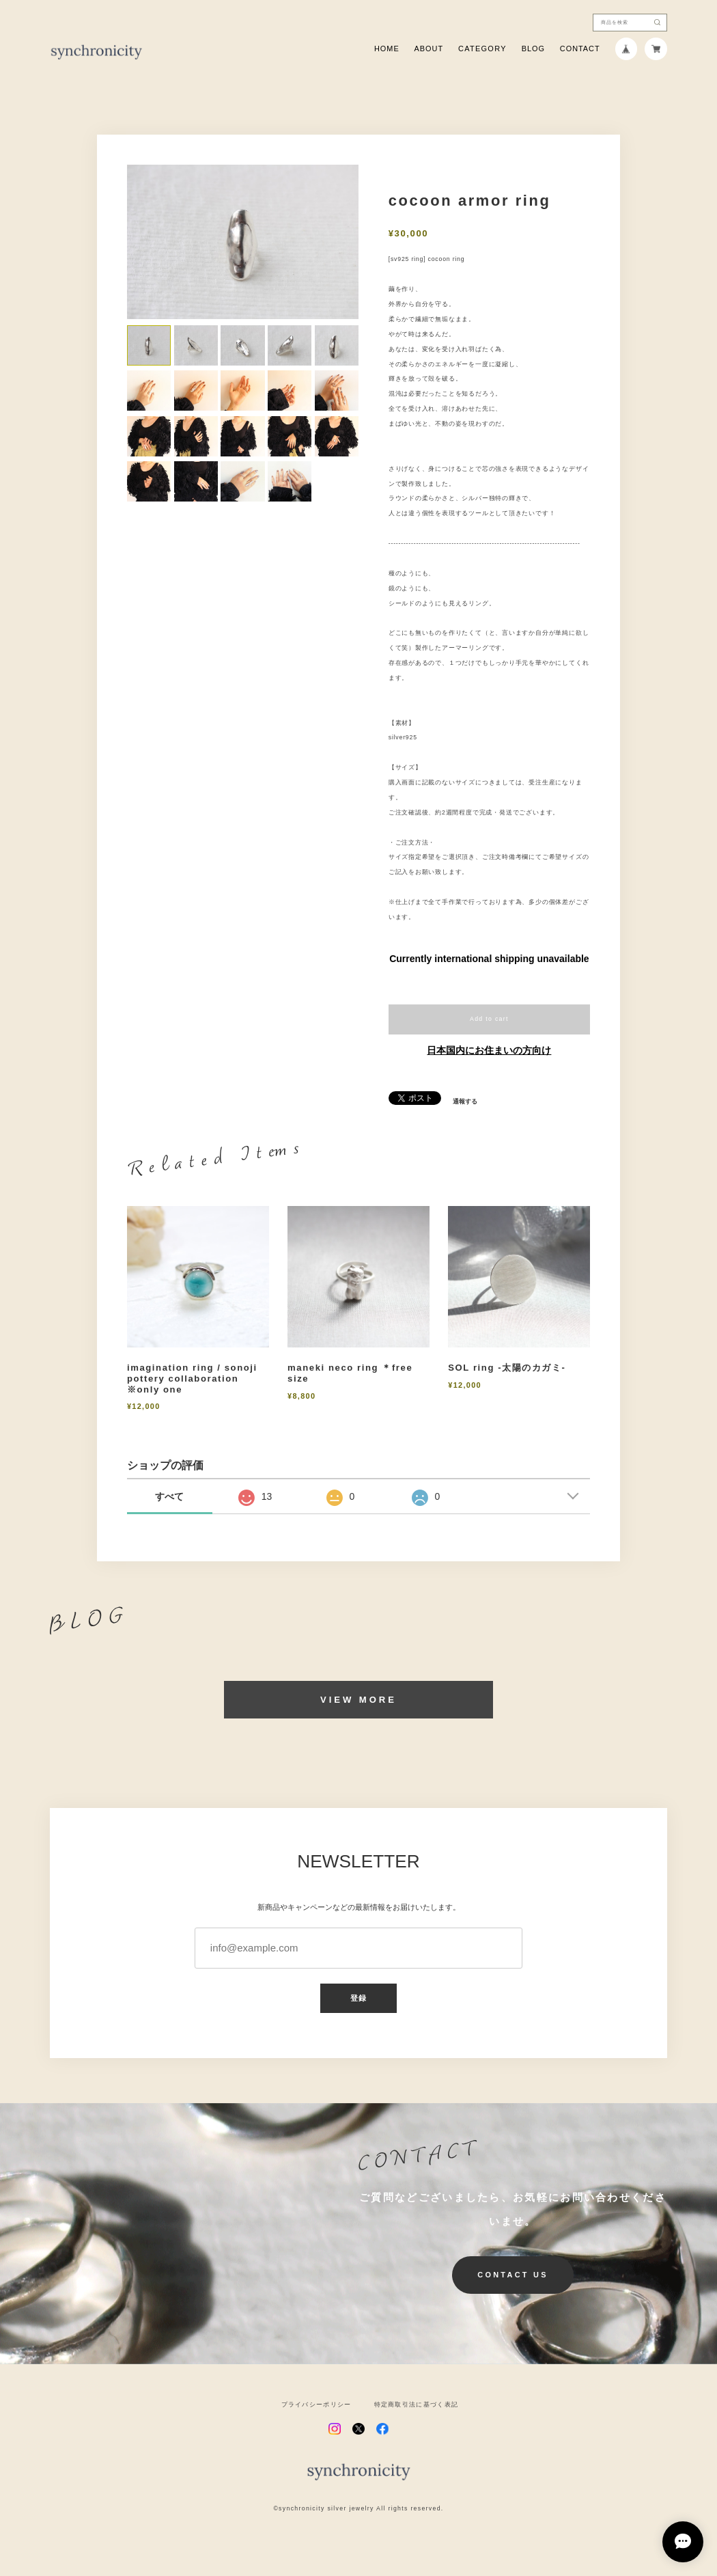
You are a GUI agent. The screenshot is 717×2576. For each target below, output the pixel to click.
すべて (169, 1496)
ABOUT (429, 49)
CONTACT (580, 49)
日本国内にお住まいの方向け (489, 1050)
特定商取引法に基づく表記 (416, 2405)
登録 (358, 1998)
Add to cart (489, 1018)
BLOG (533, 49)
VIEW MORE (358, 1700)
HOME (386, 49)
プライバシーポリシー (316, 2405)
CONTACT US (512, 2275)
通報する (465, 1102)
